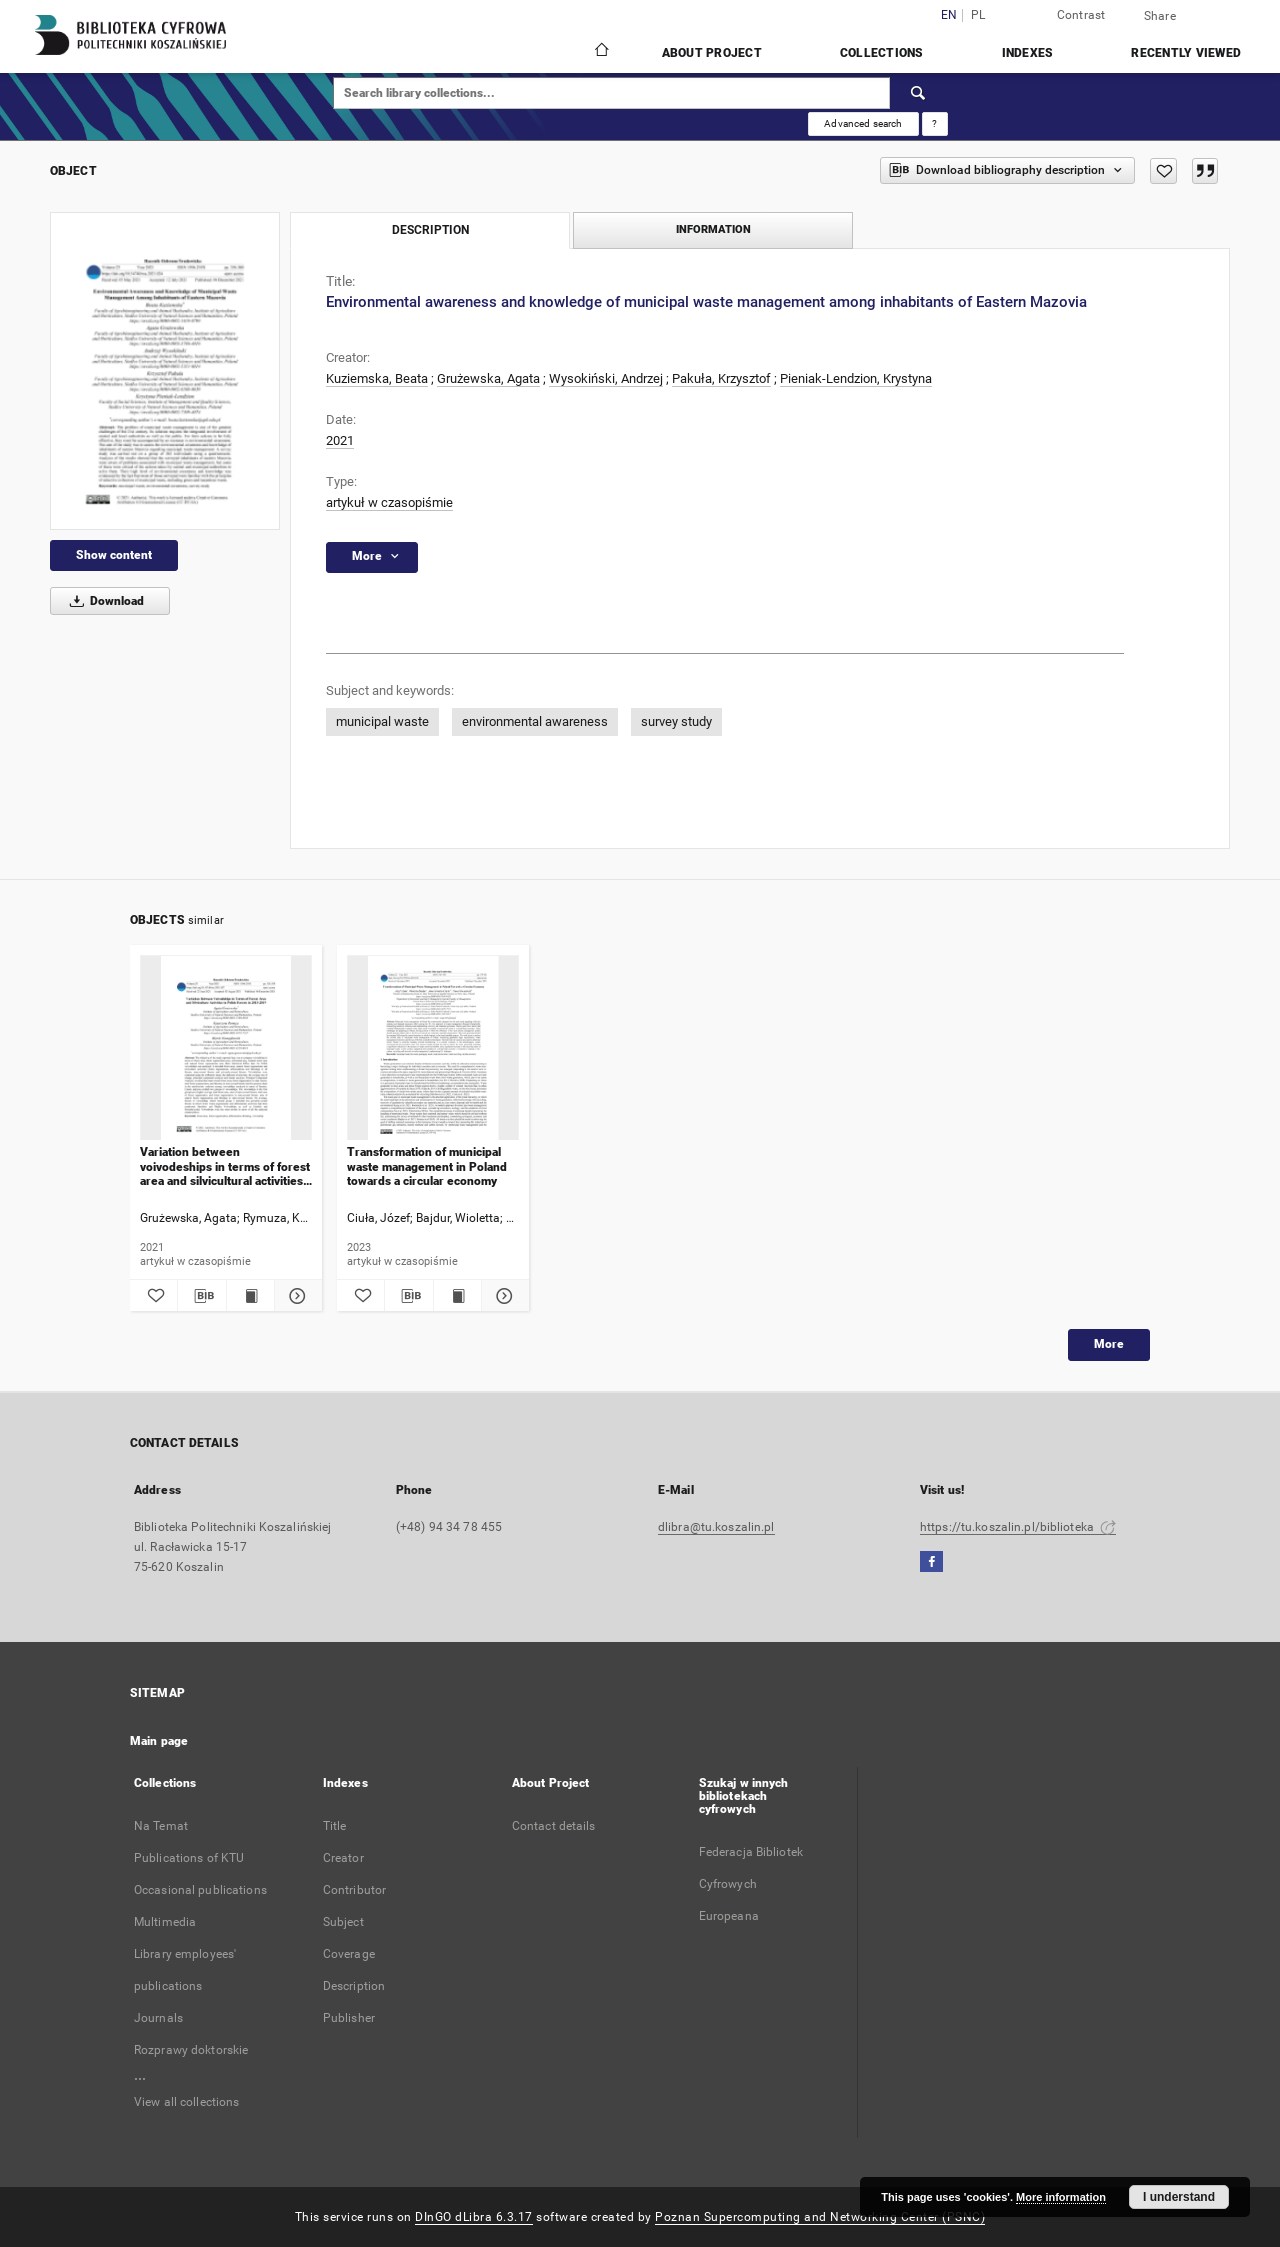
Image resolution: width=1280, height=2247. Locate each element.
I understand (1179, 2197)
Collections (882, 53)
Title (335, 1826)
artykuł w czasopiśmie (389, 502)
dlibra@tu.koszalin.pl (716, 1527)
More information (1061, 2197)
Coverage (349, 1954)
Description (354, 1986)
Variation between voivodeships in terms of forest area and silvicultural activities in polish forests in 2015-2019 (225, 1166)
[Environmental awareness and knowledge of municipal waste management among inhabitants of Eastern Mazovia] (165, 371)
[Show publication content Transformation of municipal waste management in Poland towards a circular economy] (457, 1296)
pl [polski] (978, 15)
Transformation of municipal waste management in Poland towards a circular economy (427, 1166)
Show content (114, 555)
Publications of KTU (189, 1858)
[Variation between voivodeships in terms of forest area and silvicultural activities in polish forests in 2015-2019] (226, 1048)
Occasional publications (200, 1890)
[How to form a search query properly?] (935, 124)
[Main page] (600, 52)
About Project (712, 53)
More (1109, 1344)
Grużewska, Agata (488, 378)
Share (1160, 16)
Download (103, 601)
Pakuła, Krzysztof (721, 378)
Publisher (349, 2018)
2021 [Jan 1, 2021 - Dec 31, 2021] (340, 440)
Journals (158, 2018)
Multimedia (165, 1922)
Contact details (554, 1826)
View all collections (186, 2102)
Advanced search (863, 123)
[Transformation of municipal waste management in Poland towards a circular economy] (433, 1048)
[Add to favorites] (1163, 171)
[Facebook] (931, 1562)
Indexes (1028, 53)
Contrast (1081, 15)
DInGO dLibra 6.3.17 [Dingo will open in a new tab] (474, 2217)
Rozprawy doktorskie (191, 2050)
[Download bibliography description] (201, 1296)
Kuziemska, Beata (377, 378)
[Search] (919, 93)
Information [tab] (713, 229)
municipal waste (382, 721)
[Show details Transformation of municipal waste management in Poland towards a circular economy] (502, 1296)
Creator (343, 1858)
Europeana (729, 1916)
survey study (676, 721)
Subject (343, 1922)
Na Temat (161, 1826)
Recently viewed (1186, 53)
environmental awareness (535, 721)
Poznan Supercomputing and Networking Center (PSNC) (820, 2217)
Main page (159, 1741)
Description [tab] (430, 230)
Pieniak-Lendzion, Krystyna (856, 378)
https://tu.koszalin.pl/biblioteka (1018, 1527)
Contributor (354, 1890)
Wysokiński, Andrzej (606, 378)
